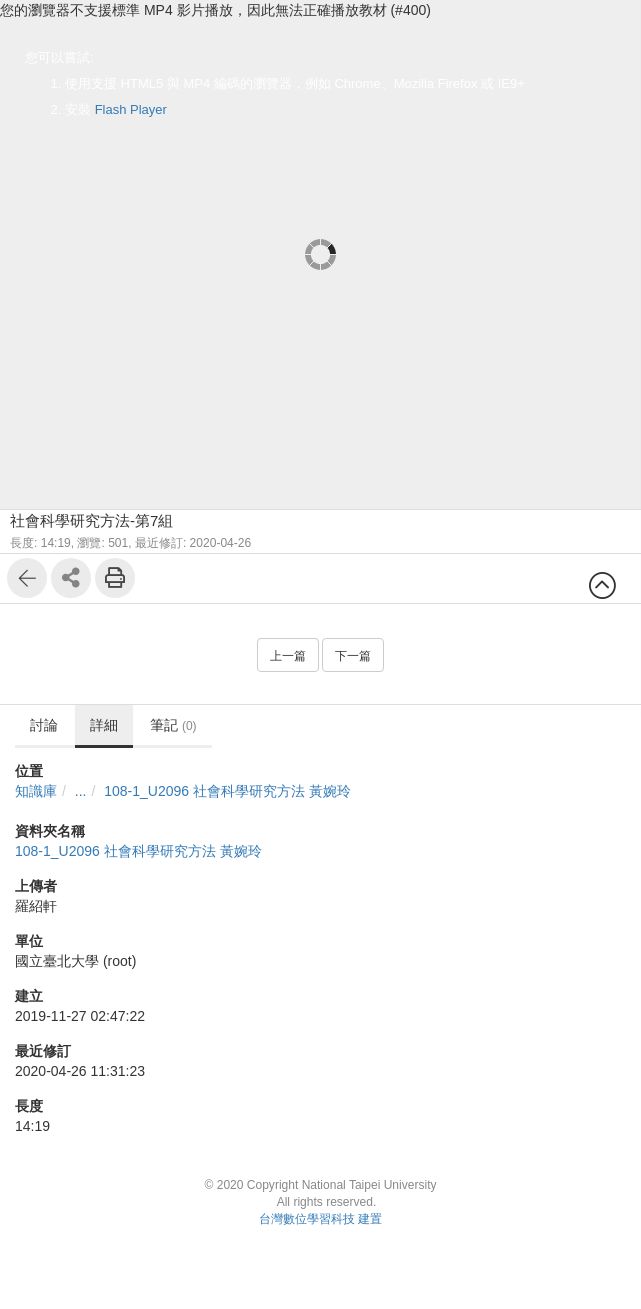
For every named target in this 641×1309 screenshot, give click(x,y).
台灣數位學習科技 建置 (320, 1219)
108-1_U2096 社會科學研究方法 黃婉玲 (227, 791)
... (81, 791)
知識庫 (36, 791)
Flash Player (131, 109)
